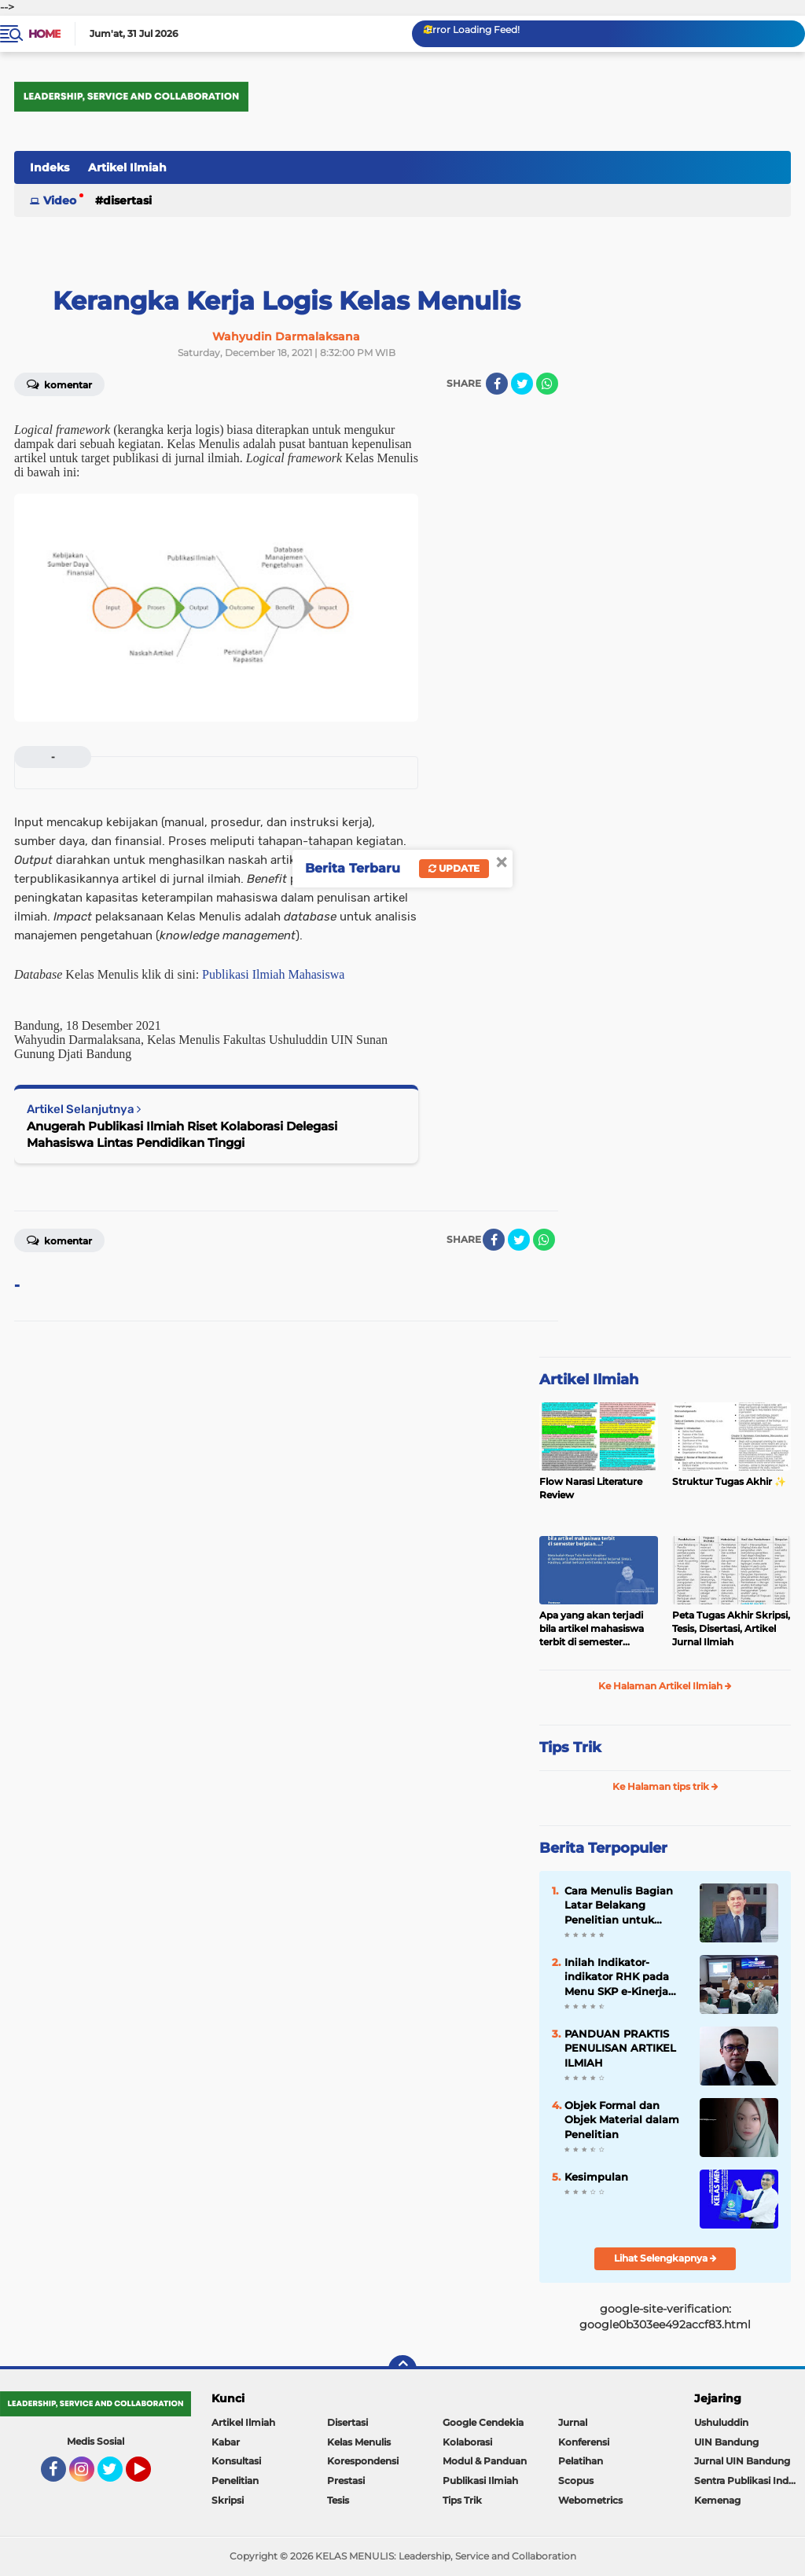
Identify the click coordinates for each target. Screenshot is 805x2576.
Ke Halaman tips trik (665, 1786)
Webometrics (590, 2500)
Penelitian (235, 2480)
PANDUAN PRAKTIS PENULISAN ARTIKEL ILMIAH (620, 2047)
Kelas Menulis (359, 2442)
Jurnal (572, 2422)
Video (59, 200)
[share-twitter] (522, 384)
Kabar (225, 2442)
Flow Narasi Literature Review (590, 1488)
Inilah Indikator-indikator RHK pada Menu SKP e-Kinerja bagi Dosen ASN (616, 1977)
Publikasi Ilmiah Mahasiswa (273, 974)
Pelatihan (580, 2461)
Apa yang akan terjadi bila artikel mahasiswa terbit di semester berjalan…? (591, 1628)
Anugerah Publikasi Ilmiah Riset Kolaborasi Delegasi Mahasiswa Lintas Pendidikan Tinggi (182, 1134)
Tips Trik (570, 1747)
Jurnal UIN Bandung (742, 2461)
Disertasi (127, 200)
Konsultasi (236, 2461)
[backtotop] (402, 2369)
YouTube (149, 2476)
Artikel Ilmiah (127, 167)
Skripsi (227, 2500)
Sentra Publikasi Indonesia (749, 2480)
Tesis (338, 2500)
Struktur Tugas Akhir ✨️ (729, 1481)
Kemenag (717, 2500)
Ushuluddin (721, 2422)
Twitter (117, 2476)
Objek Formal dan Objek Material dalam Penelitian (621, 2119)
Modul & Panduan (485, 2461)
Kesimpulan (596, 2176)
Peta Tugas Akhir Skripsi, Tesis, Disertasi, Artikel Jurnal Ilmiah (731, 1628)
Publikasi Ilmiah (480, 2480)
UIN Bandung (726, 2442)
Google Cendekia (483, 2422)
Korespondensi (363, 2461)
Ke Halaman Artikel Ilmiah (665, 1686)
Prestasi (346, 2480)
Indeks (49, 167)
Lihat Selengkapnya (665, 2258)
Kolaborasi (467, 2442)
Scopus (576, 2480)
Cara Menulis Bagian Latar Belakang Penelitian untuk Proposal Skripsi (618, 1905)
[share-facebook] (497, 384)
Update (454, 868)
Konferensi (583, 2442)
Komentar (59, 384)
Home (44, 34)
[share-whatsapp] (547, 384)
